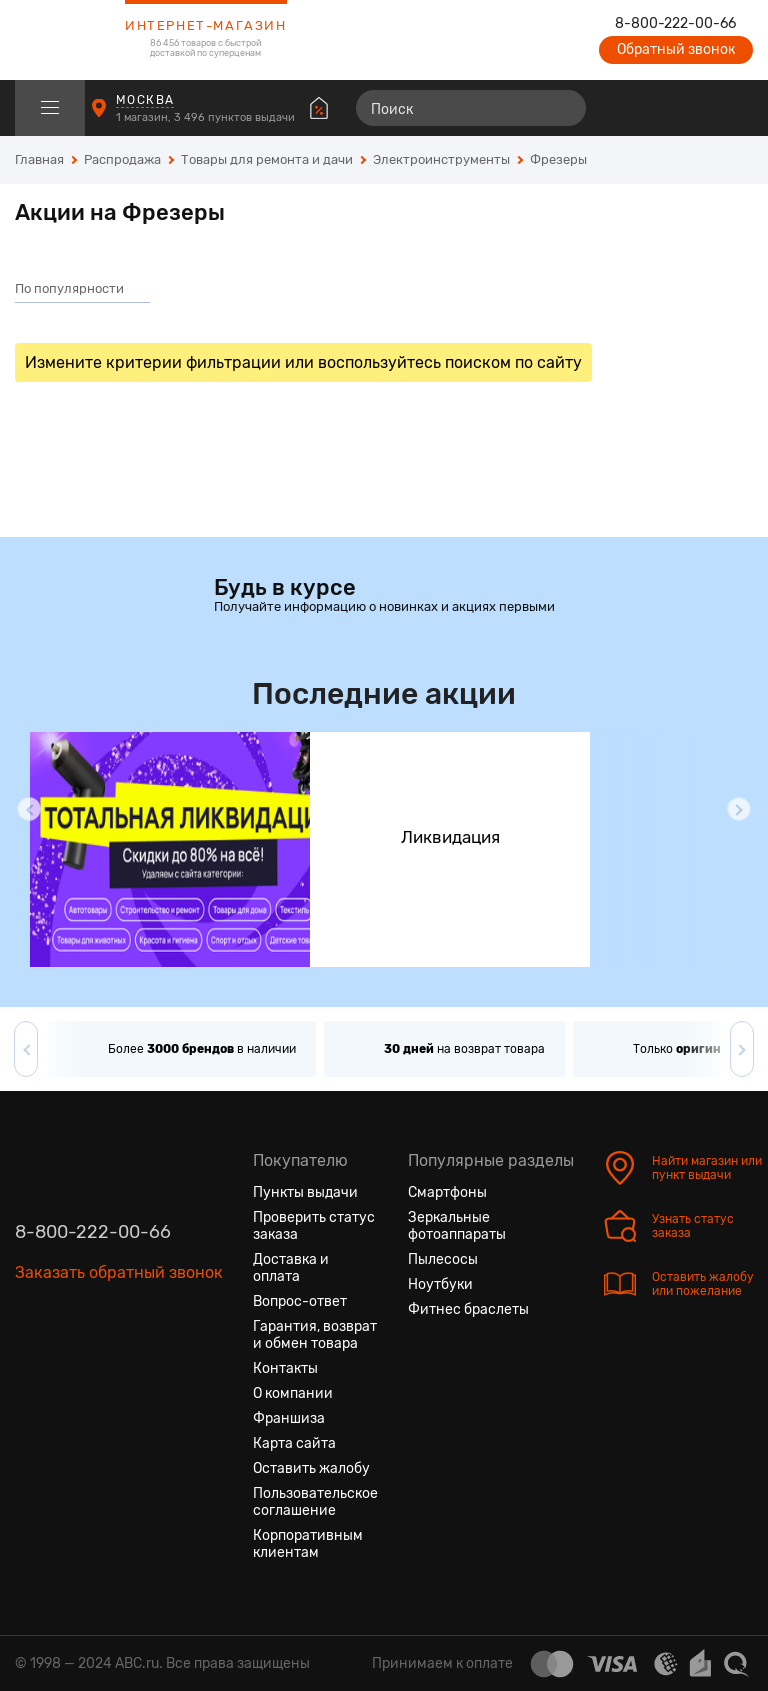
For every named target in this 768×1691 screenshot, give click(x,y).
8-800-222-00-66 (675, 24)
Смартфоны (447, 1192)
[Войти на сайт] (696, 108)
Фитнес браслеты (468, 1309)
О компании (293, 1393)
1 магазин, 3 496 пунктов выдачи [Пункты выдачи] (207, 117)
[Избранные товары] (660, 108)
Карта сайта (294, 1443)
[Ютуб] (103, 1367)
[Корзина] (734, 108)
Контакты (285, 1368)
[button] (29, 809)
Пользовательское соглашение (315, 1502)
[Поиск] (471, 108)
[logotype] (65, 40)
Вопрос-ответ (300, 1301)
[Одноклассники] (67, 1367)
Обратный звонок (676, 49)
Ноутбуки (440, 1284)
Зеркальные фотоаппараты (457, 1226)
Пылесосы (443, 1259)
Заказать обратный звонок (119, 1272)
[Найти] (562, 108)
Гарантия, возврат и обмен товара (315, 1335)
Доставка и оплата (291, 1268)
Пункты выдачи (305, 1192)
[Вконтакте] (31, 1367)
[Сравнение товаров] (623, 108)
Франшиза (289, 1418)
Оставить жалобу (311, 1468)
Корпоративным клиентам (308, 1544)
